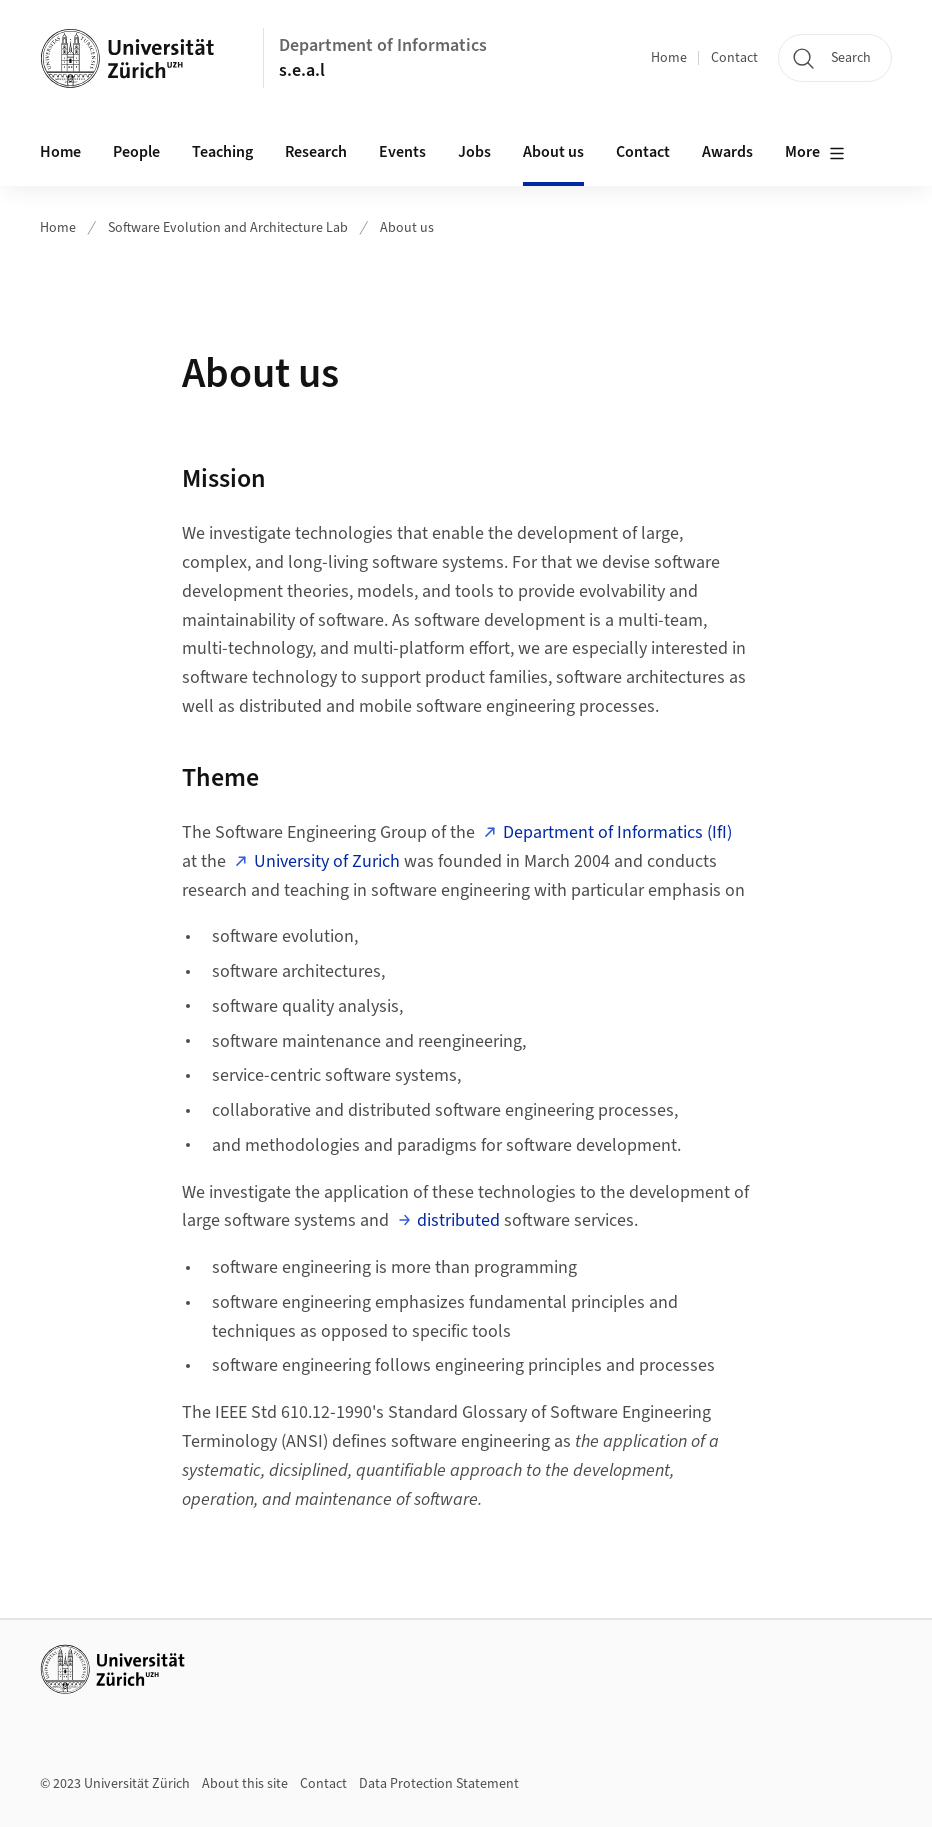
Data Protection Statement (439, 1784)
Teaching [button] (222, 152)
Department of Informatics (383, 45)
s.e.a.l (302, 70)
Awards (727, 152)
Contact (734, 58)
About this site (245, 1784)
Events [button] (402, 152)
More (815, 153)
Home (669, 58)
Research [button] (316, 152)
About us (553, 152)
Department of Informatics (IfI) (617, 832)
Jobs (474, 152)
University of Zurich (327, 861)
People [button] (136, 152)
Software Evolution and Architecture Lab (228, 228)
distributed (458, 1220)
